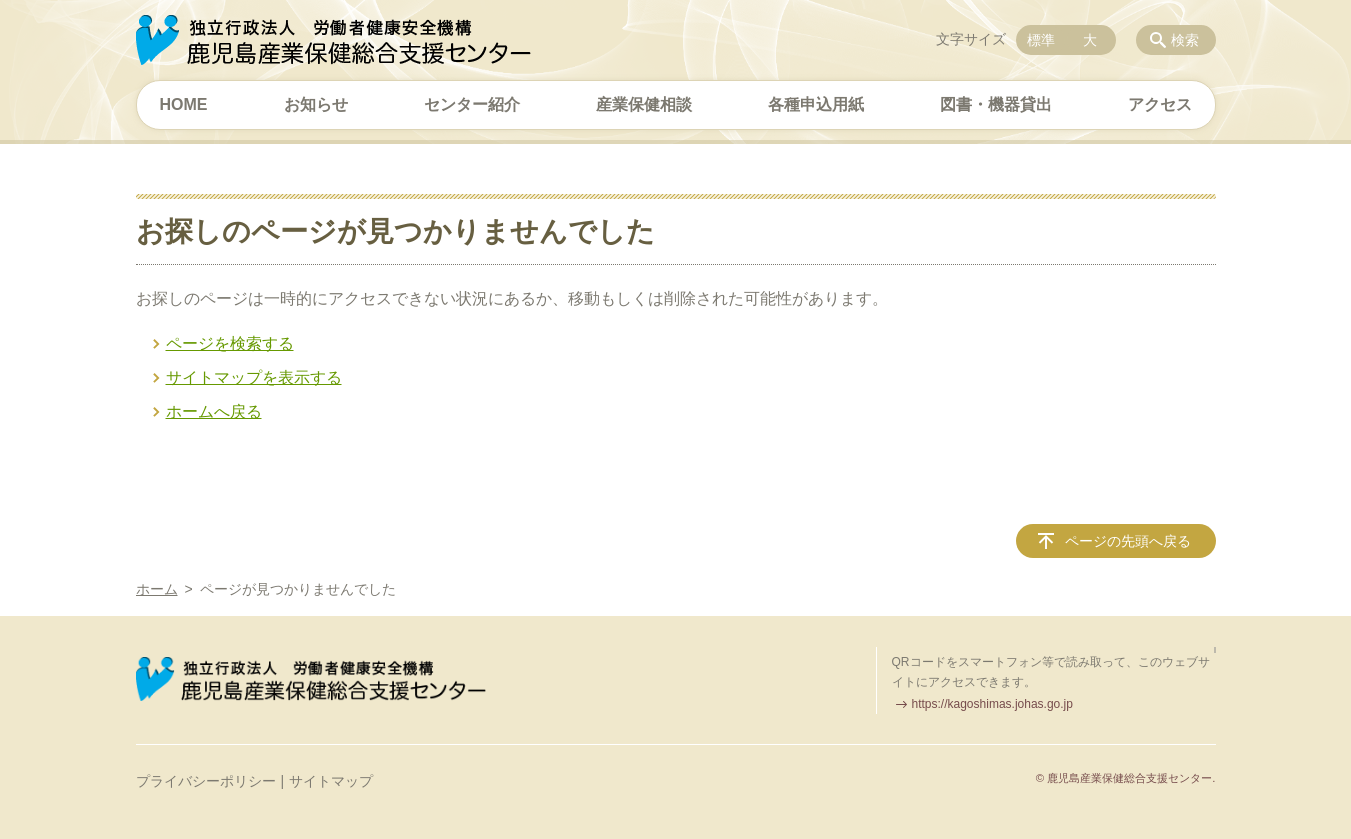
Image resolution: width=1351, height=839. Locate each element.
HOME (184, 104)
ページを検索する (230, 343)
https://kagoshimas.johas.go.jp (992, 704)
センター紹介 (472, 104)
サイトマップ (331, 781)
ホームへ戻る (214, 411)
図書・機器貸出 (996, 104)
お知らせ (316, 104)
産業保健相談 (644, 104)
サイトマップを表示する (254, 377)
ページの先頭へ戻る (1128, 541)
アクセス (1160, 104)
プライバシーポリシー (206, 781)
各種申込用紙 (816, 104)
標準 (1041, 40)
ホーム (157, 589)
